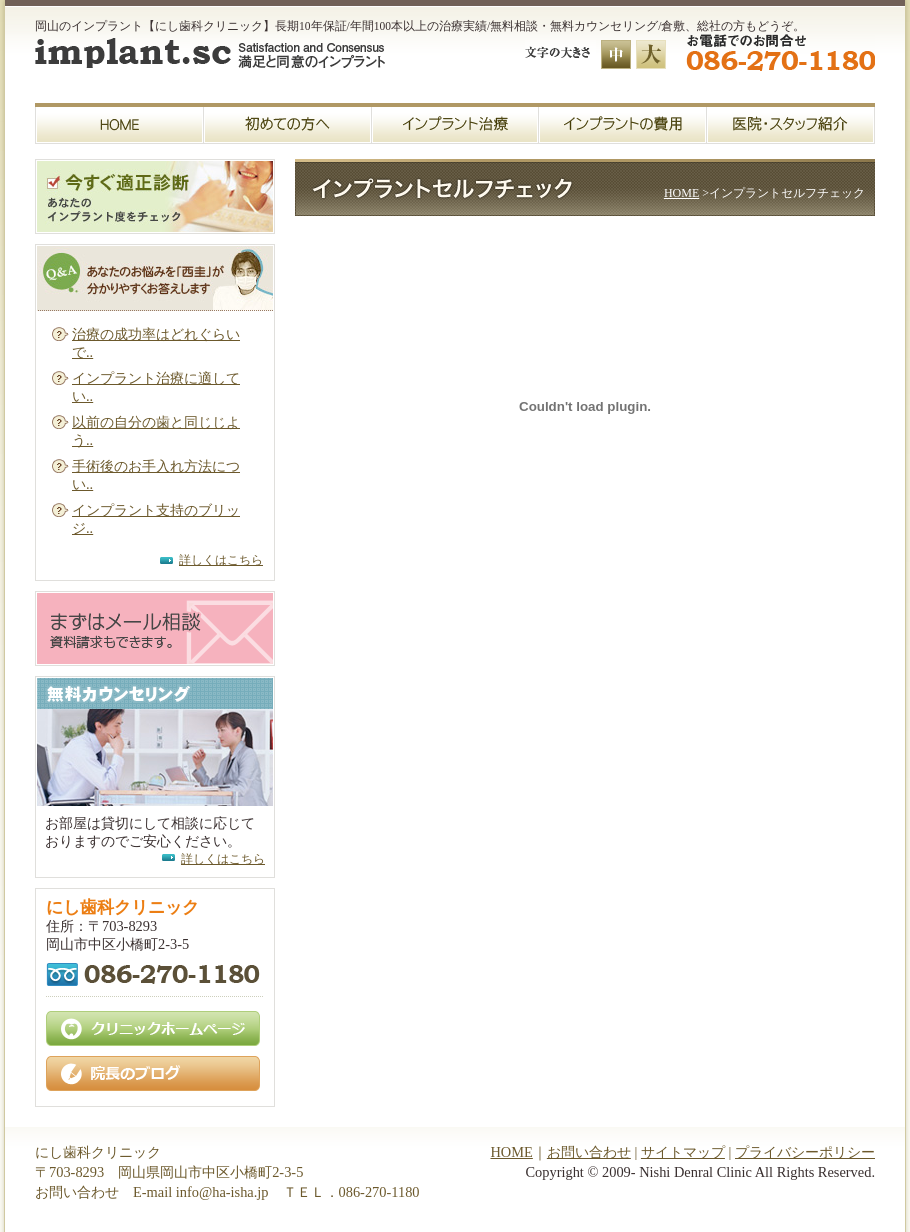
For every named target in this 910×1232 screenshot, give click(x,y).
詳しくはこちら (221, 560)
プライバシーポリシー (805, 1152)
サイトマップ (683, 1152)
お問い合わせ (589, 1152)
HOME (681, 193)
